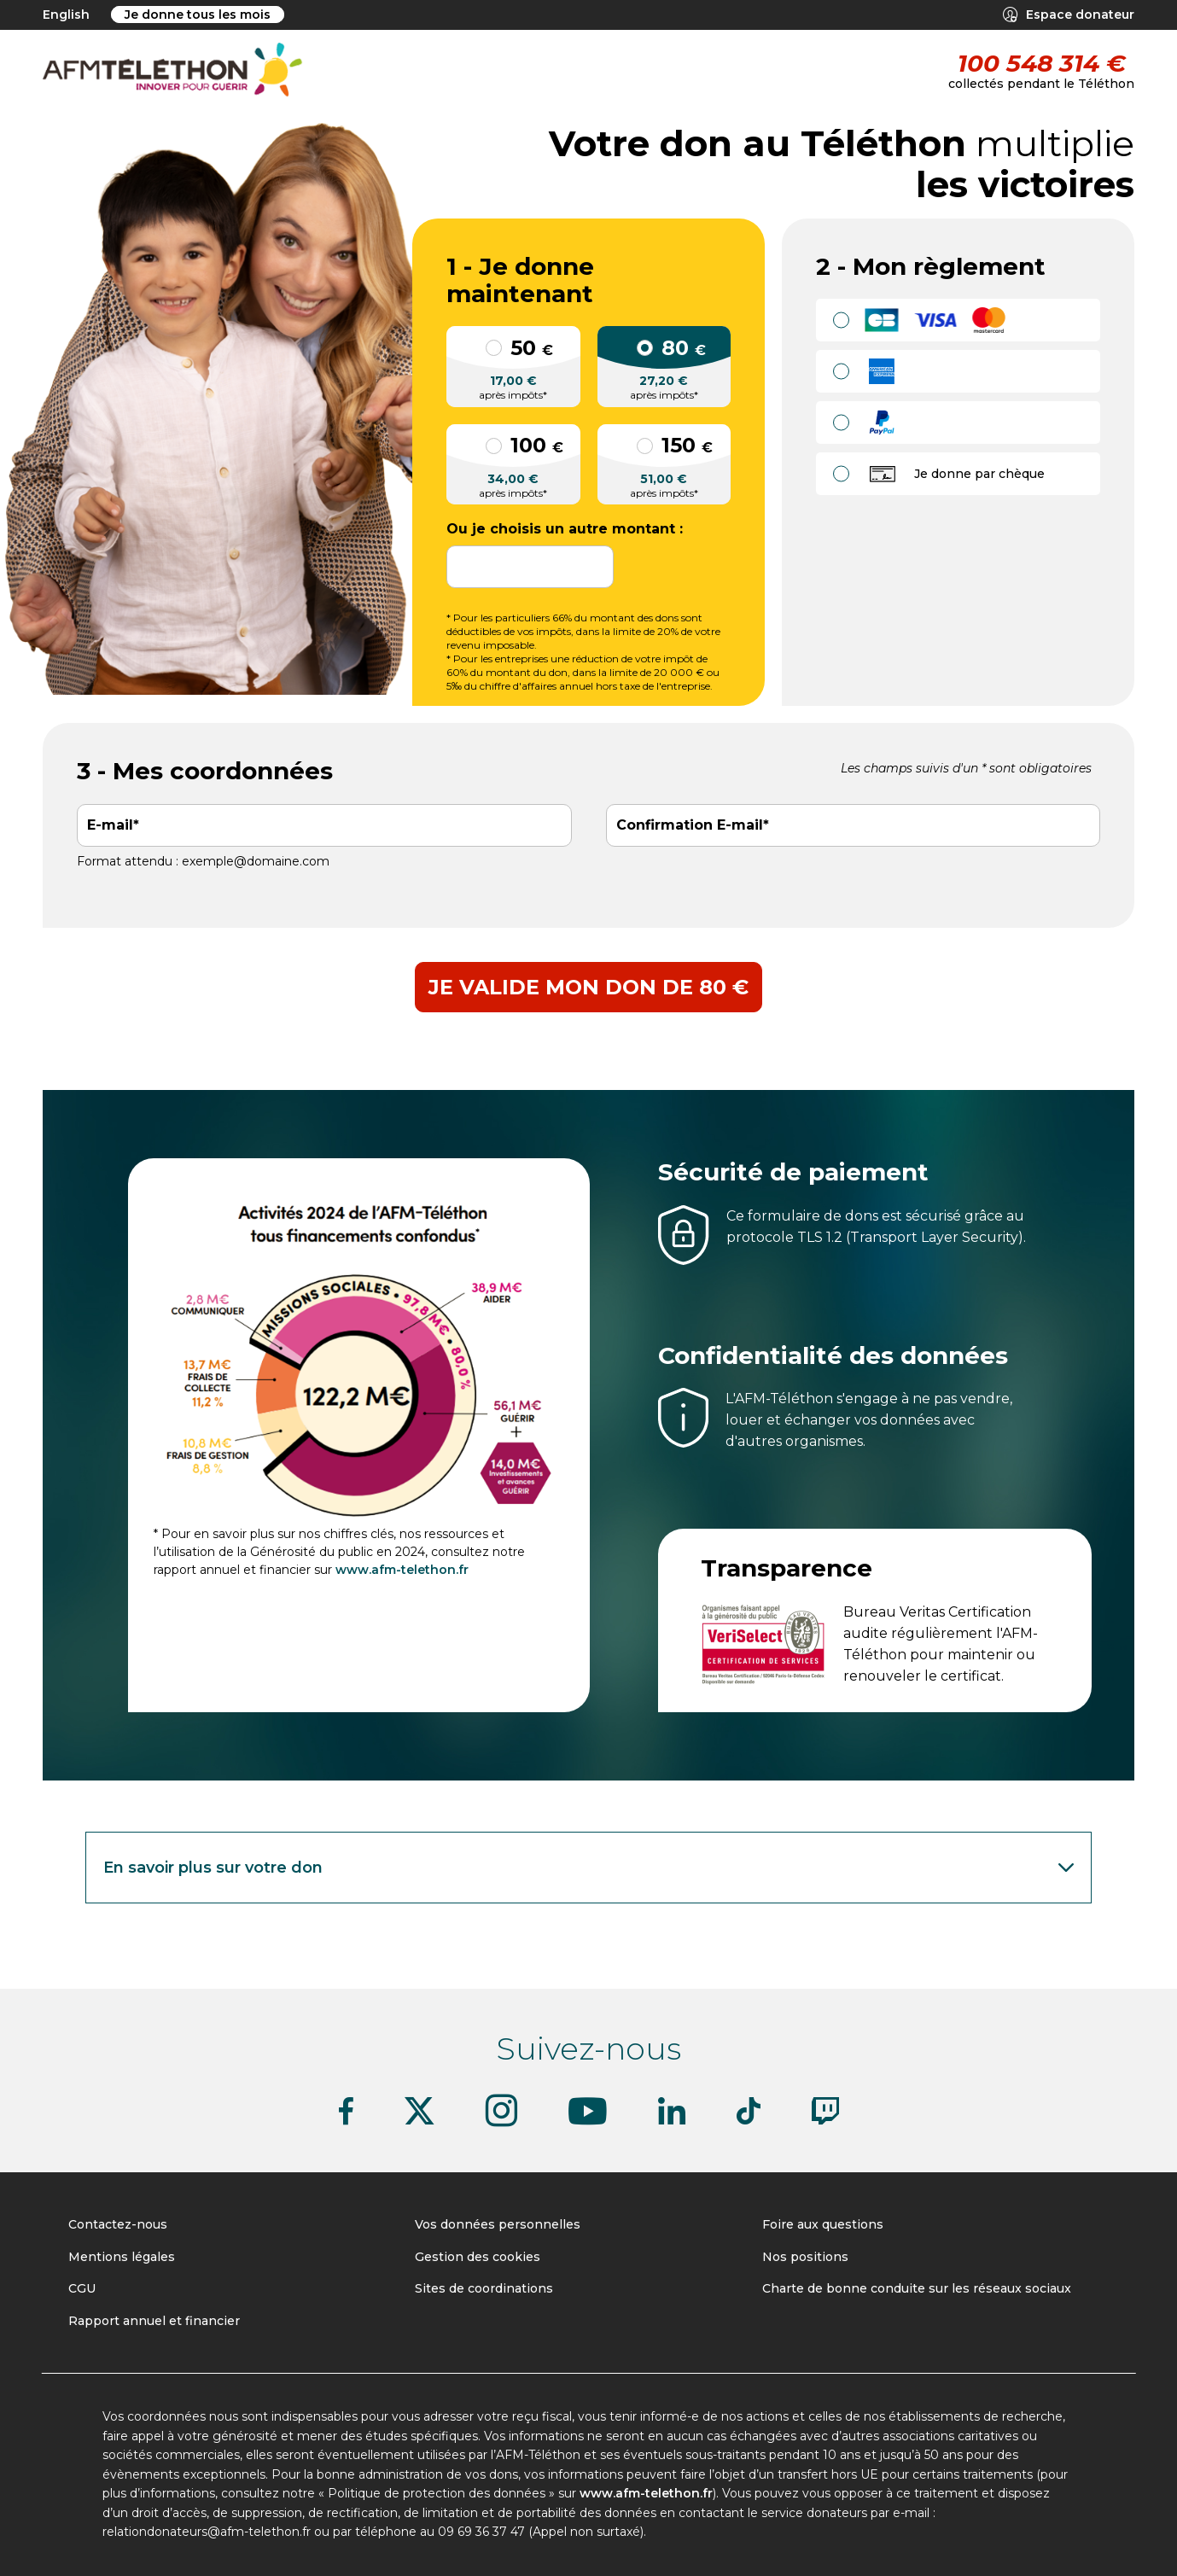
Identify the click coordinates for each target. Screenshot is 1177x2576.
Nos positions (805, 2256)
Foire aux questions (822, 2224)
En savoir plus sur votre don (591, 1867)
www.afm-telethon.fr (402, 1569)
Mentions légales (121, 2256)
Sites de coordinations (484, 2288)
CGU (82, 2288)
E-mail (110, 825)
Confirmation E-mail (689, 825)
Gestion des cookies (477, 2256)
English (66, 14)
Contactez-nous (117, 2224)
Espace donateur (1068, 15)
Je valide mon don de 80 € (588, 987)
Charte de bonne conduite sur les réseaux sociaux (916, 2288)
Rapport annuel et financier (154, 2320)
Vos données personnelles (497, 2224)
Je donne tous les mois (198, 14)
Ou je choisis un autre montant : (564, 529)
